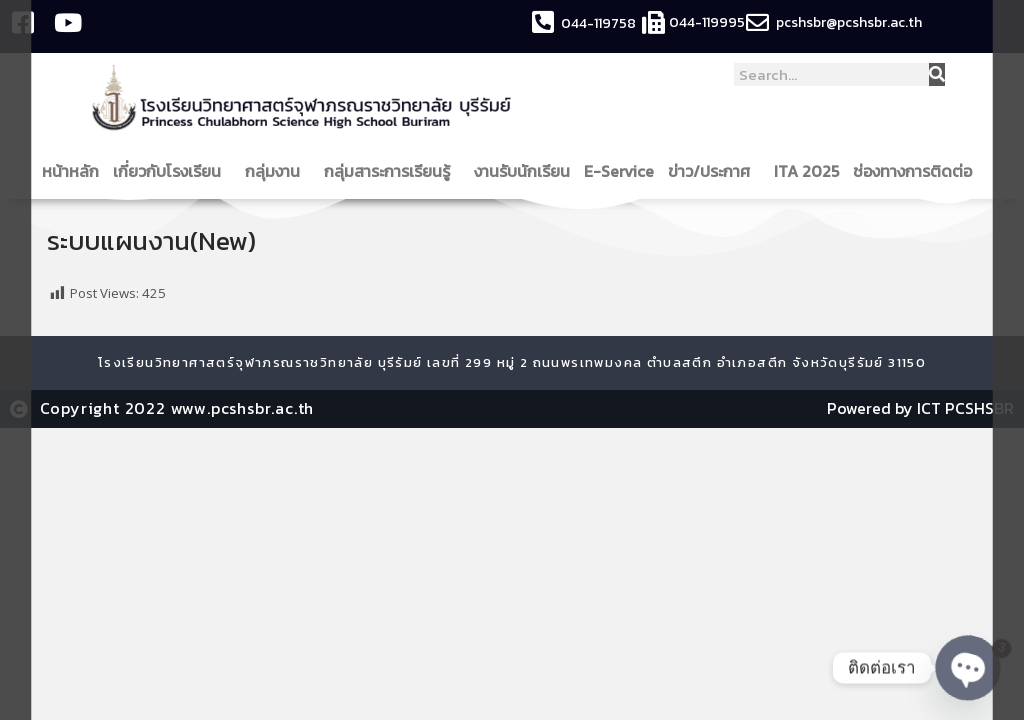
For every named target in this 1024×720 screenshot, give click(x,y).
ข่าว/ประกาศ (714, 171)
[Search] (937, 74)
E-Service (619, 171)
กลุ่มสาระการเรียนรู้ (392, 171)
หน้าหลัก (70, 171)
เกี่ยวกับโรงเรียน (172, 171)
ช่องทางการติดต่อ (917, 171)
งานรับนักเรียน (522, 171)
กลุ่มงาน (277, 171)
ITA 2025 (806, 171)
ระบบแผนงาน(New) (153, 240)
